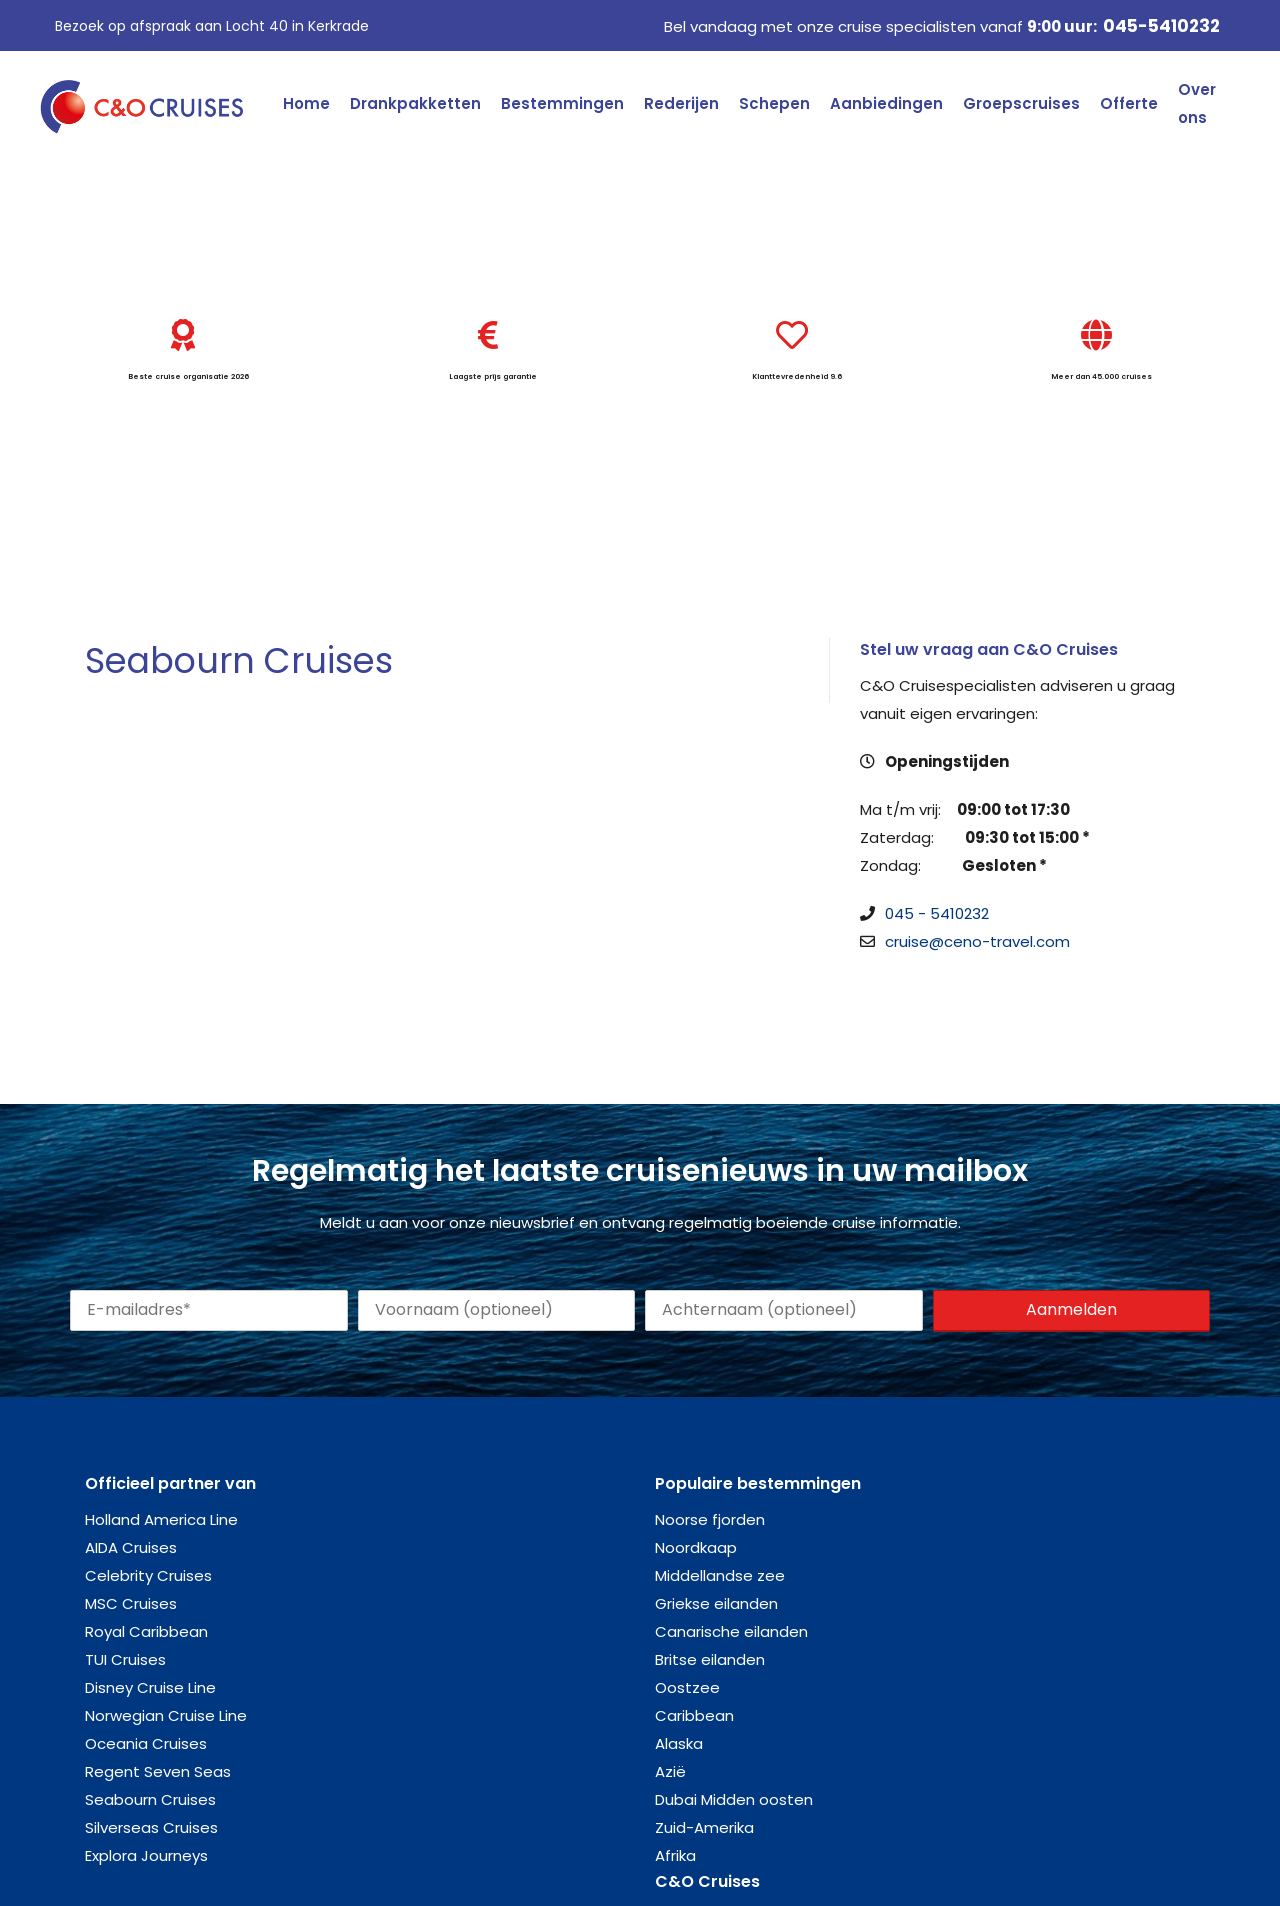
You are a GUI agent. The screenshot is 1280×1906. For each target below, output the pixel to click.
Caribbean (694, 1715)
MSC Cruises (131, 1603)
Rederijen (681, 103)
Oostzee (687, 1687)
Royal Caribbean (146, 1631)
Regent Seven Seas (158, 1771)
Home (306, 103)
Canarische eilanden (731, 1631)
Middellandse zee (720, 1575)
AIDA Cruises (131, 1547)
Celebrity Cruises (148, 1575)
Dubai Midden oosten (734, 1799)
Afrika (675, 1855)
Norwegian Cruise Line (166, 1715)
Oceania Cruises (146, 1743)
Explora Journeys (146, 1855)
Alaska (679, 1743)
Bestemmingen (562, 103)
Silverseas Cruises (151, 1827)
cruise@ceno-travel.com (977, 941)
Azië (670, 1771)
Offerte (1129, 103)
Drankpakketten (415, 103)
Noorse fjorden (710, 1519)
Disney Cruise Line (150, 1687)
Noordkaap (696, 1547)
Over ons (1197, 103)
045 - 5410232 (937, 913)
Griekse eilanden (716, 1603)
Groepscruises (1021, 103)
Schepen (774, 103)
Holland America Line (161, 1519)
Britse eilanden (710, 1659)
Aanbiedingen (886, 103)
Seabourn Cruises (150, 1799)
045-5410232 (1161, 26)
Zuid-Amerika (704, 1827)
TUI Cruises (125, 1659)
